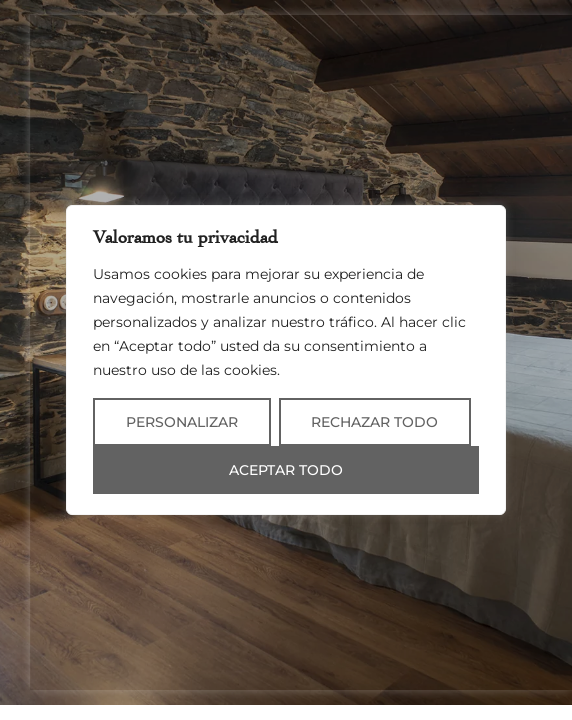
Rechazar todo (374, 422)
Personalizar (182, 422)
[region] (286, 360)
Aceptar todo (286, 470)
